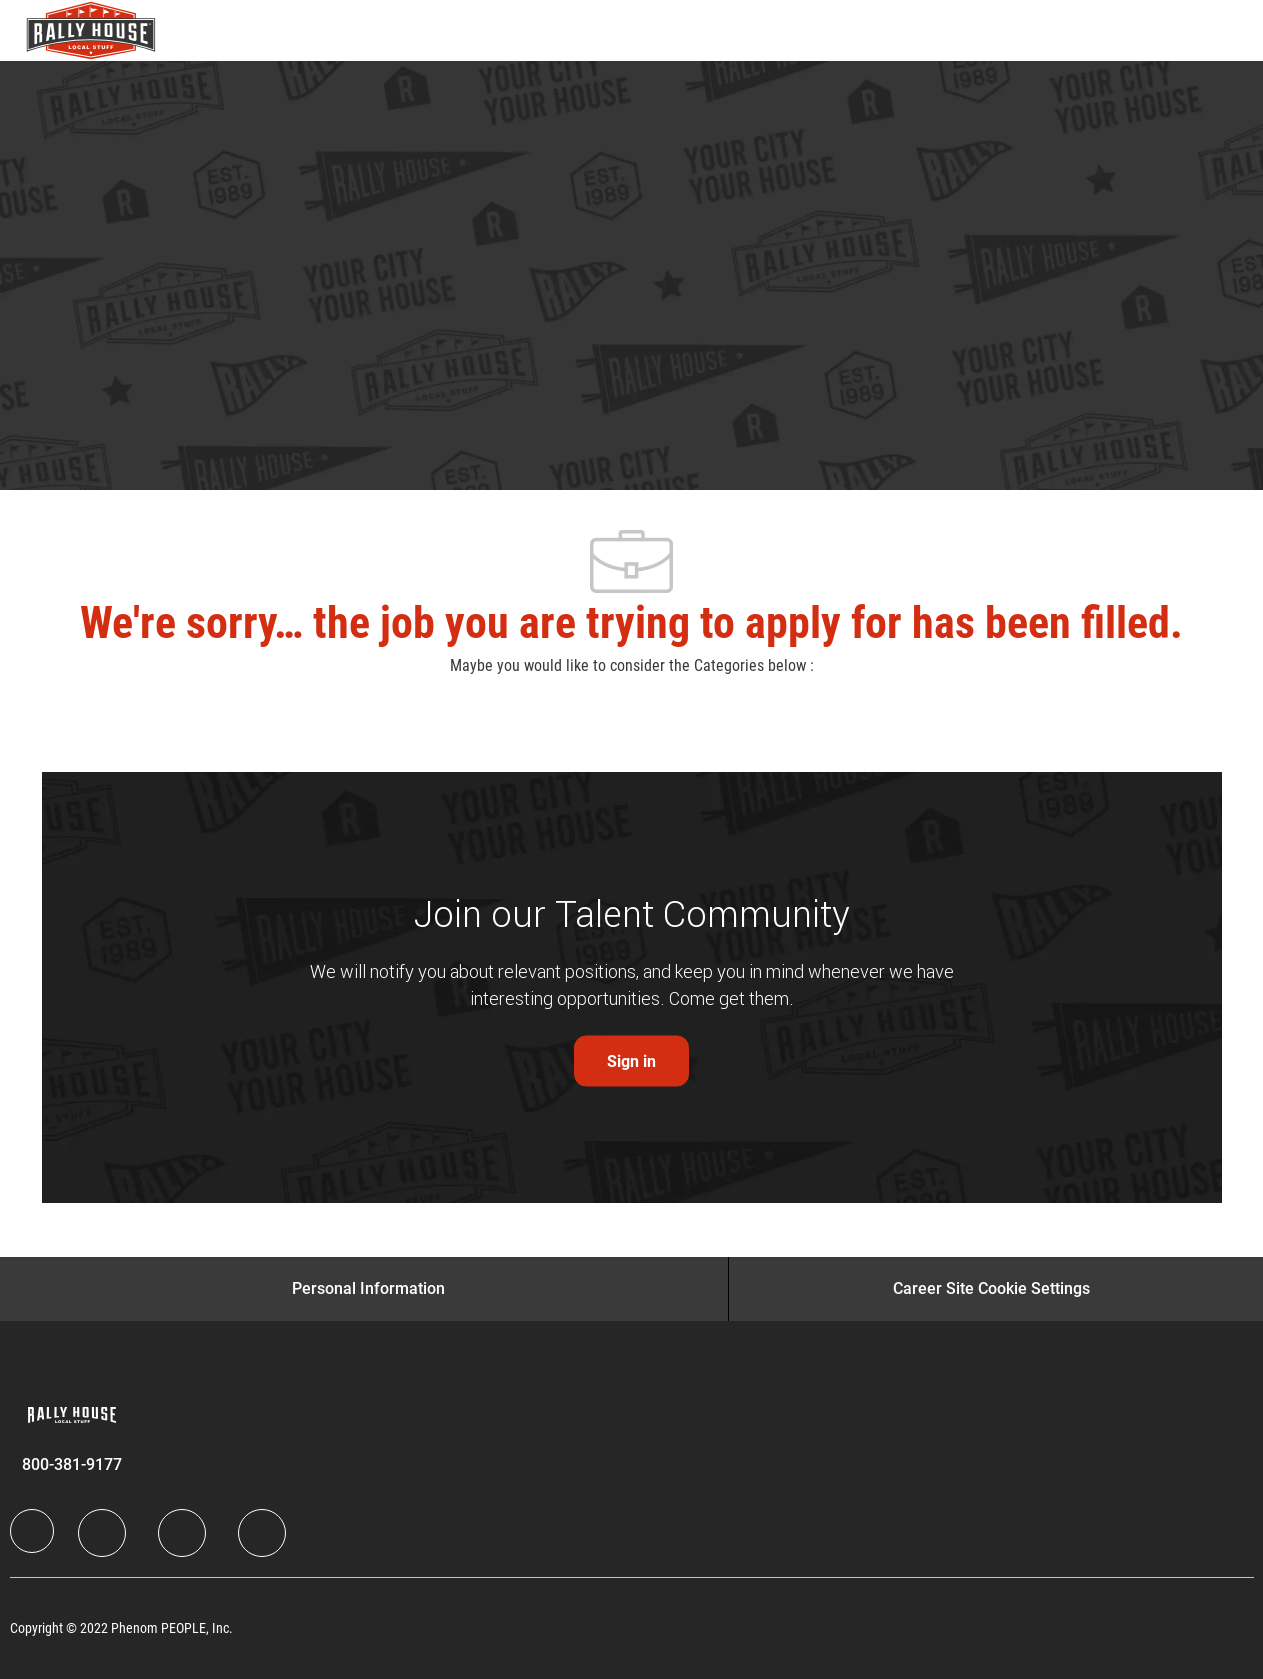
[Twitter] (182, 1533)
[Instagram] (262, 1533)
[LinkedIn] (102, 1533)
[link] (631, 1061)
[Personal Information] (368, 1289)
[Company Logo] (76, 30)
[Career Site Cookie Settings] (991, 1289)
